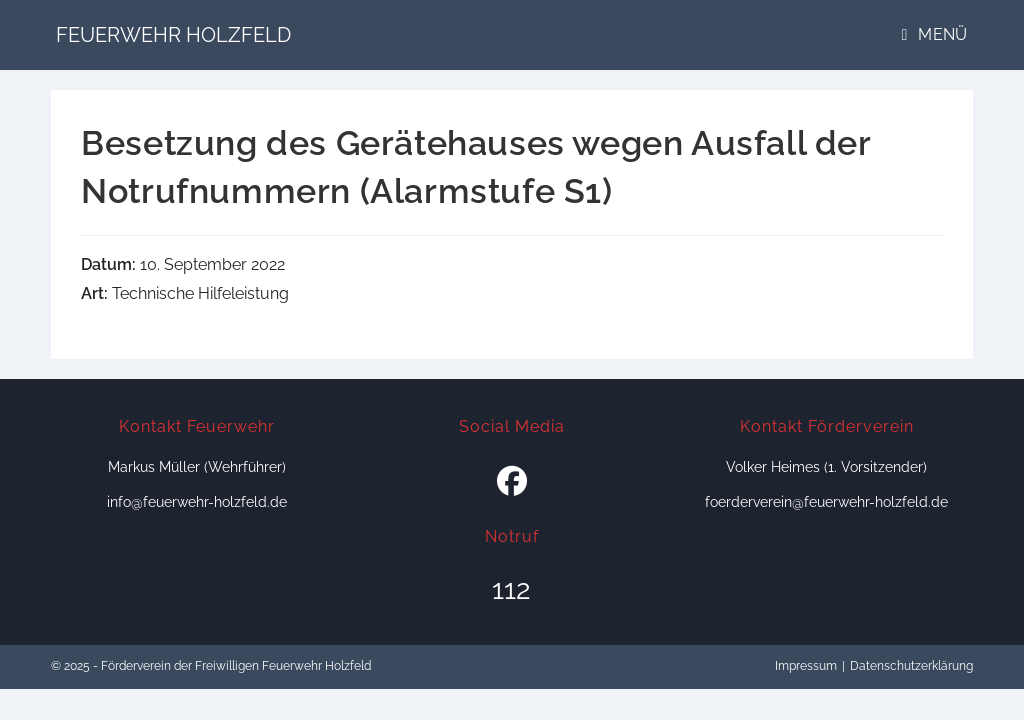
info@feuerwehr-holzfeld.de (197, 502)
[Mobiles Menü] (935, 34)
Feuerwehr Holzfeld (173, 35)
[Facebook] (512, 482)
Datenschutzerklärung (911, 666)
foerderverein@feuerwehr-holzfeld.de (826, 502)
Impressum (806, 666)
